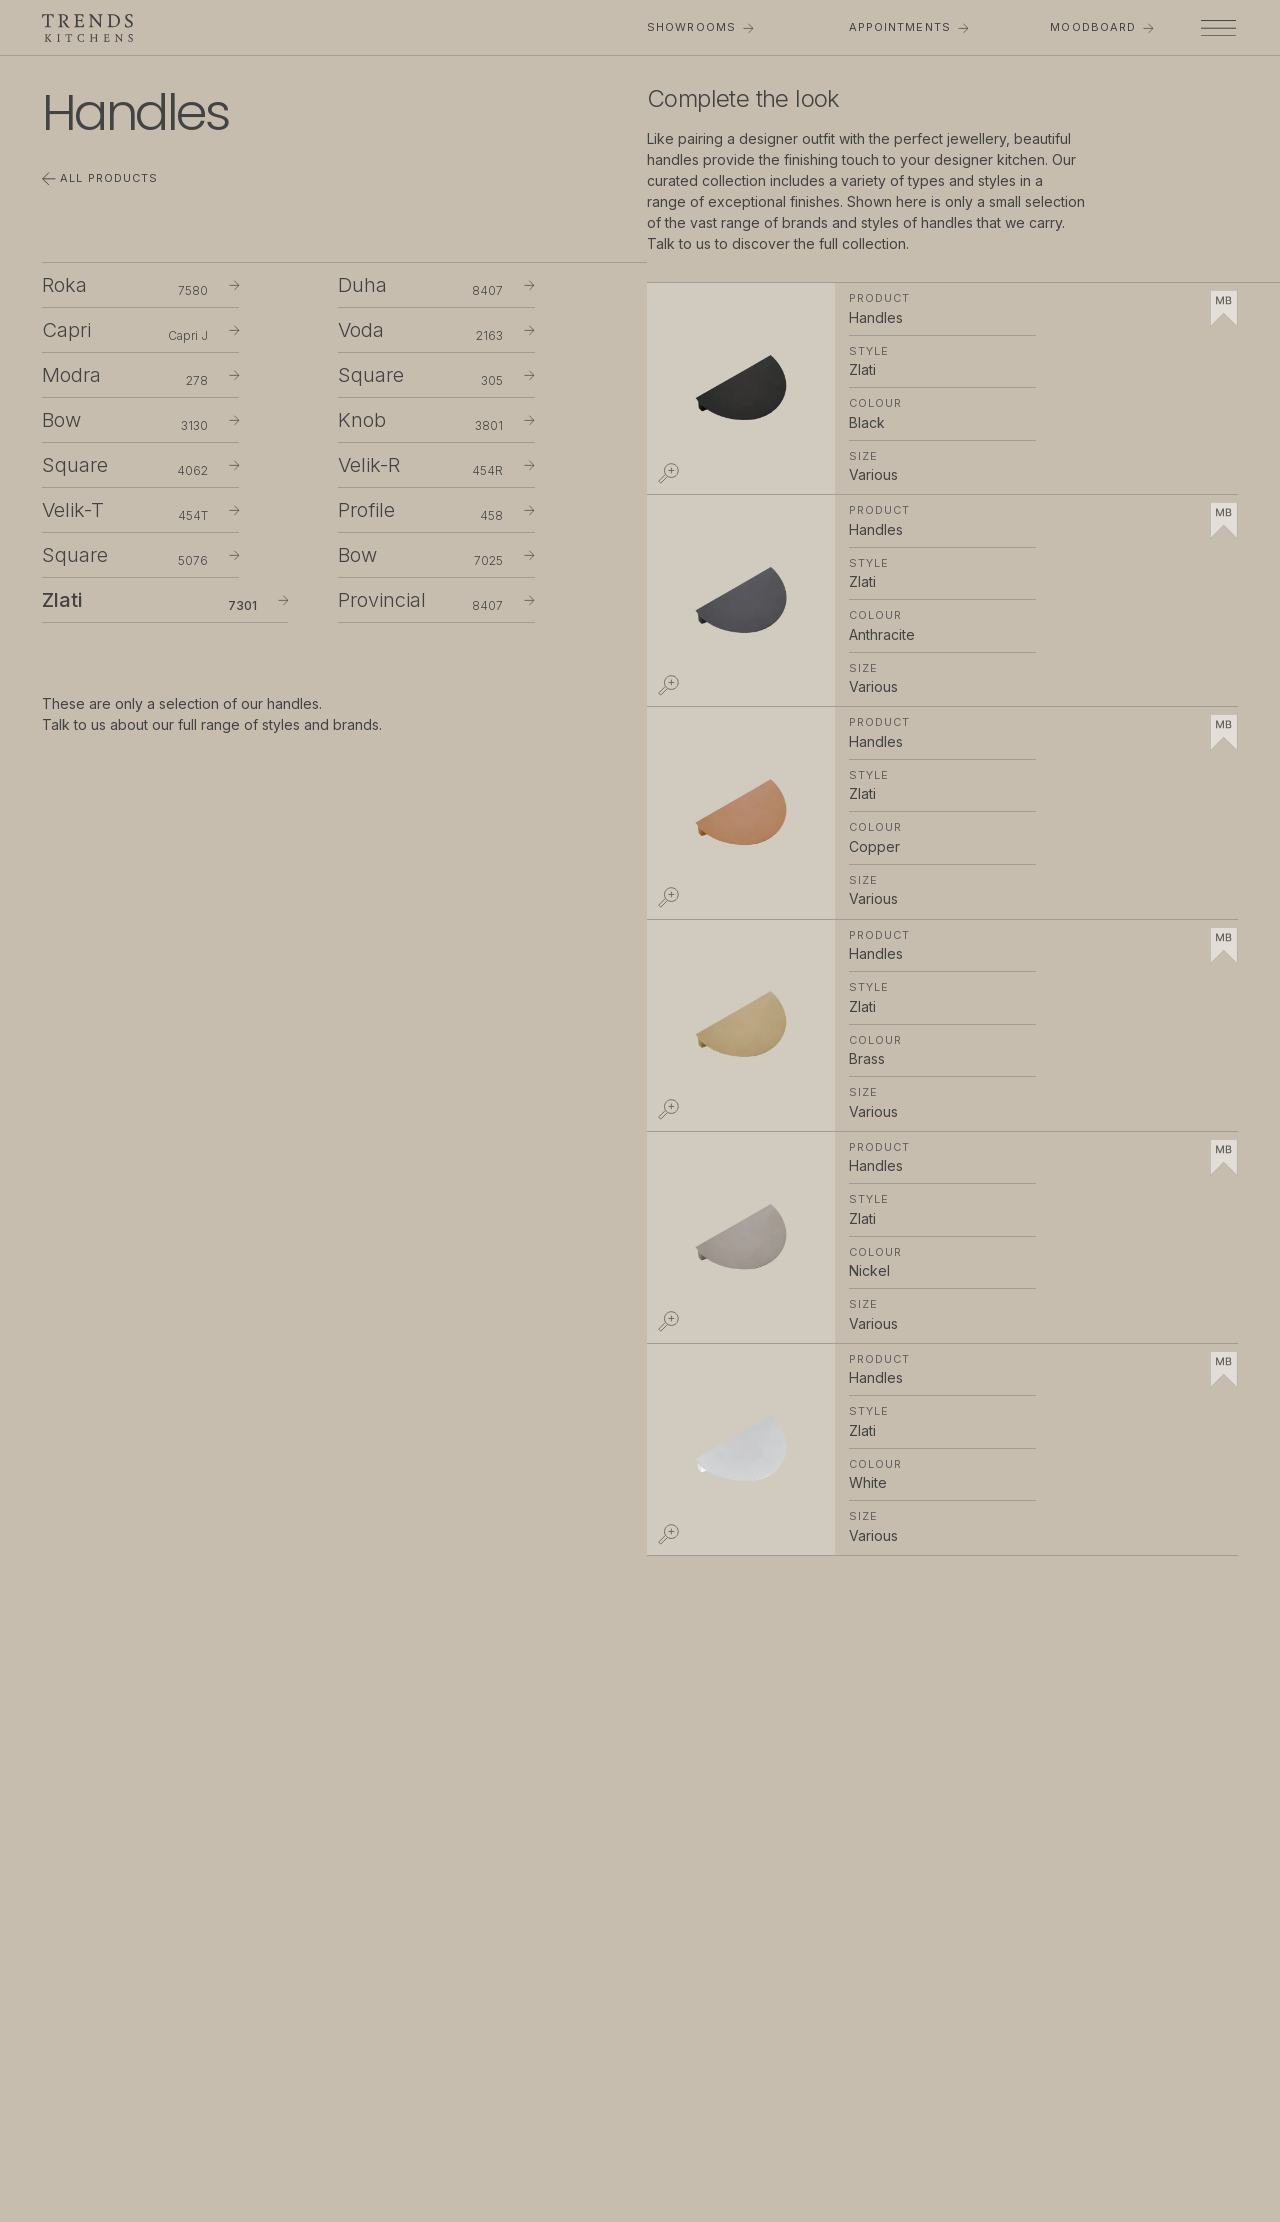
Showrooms (700, 27)
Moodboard (1101, 27)
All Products (100, 178)
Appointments (909, 27)
